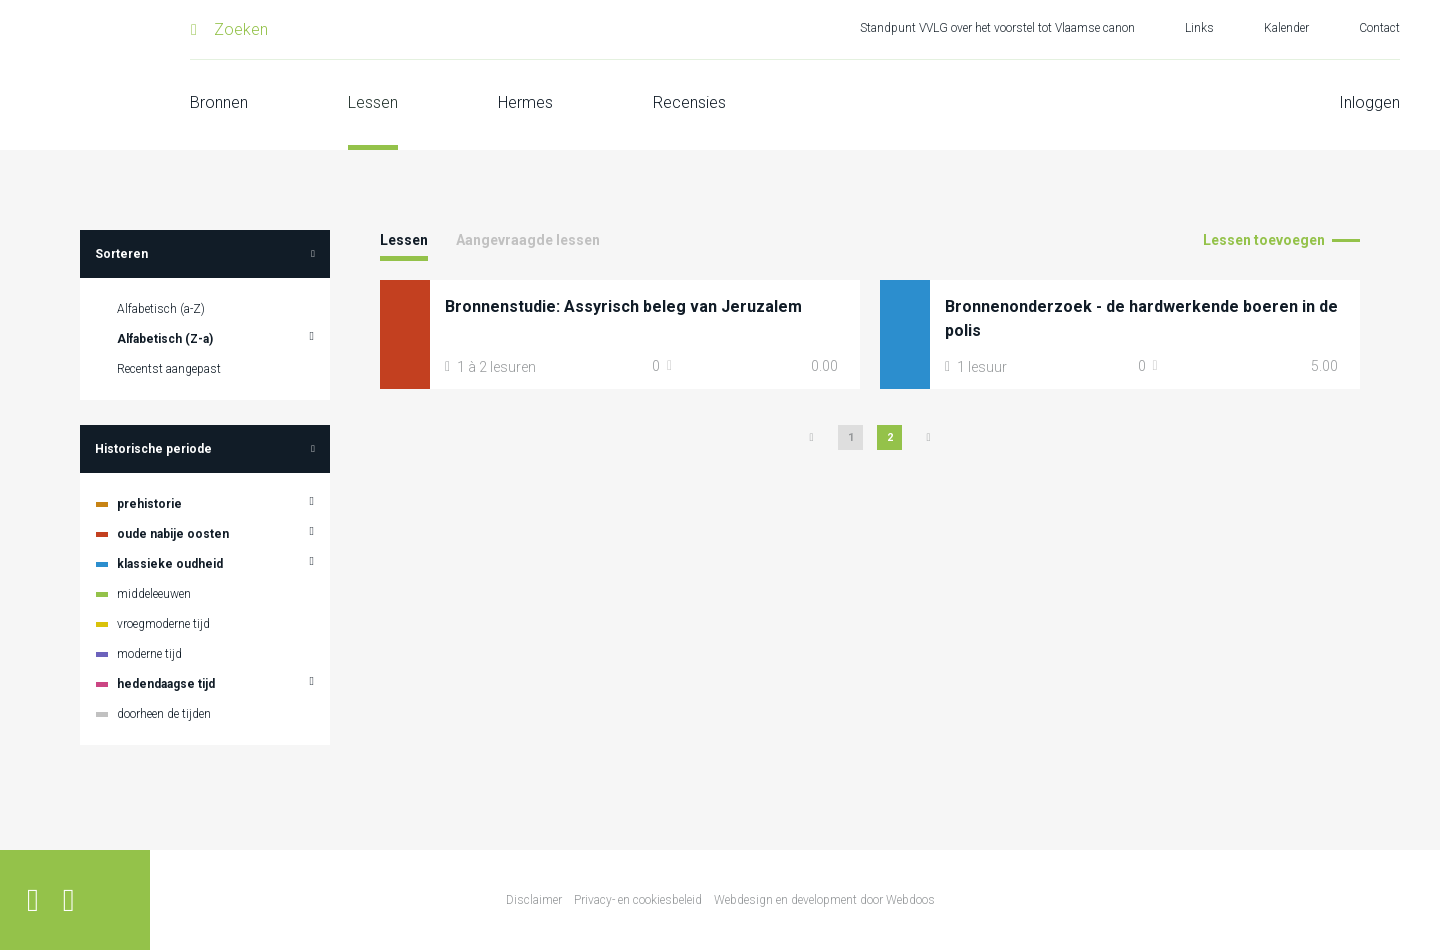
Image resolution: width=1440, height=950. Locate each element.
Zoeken (241, 29)
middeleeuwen (154, 594)
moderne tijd (149, 654)
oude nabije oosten (173, 534)
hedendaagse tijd (166, 684)
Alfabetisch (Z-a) (165, 339)
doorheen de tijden (164, 714)
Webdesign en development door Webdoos (824, 900)
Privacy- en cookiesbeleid (638, 900)
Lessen (373, 102)
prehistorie (149, 504)
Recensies (689, 102)
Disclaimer (534, 900)
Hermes (525, 102)
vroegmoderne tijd (163, 624)
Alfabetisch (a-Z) (161, 309)
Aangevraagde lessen (528, 240)
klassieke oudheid (170, 564)
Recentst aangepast (169, 369)
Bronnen (219, 102)
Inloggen (1369, 102)
